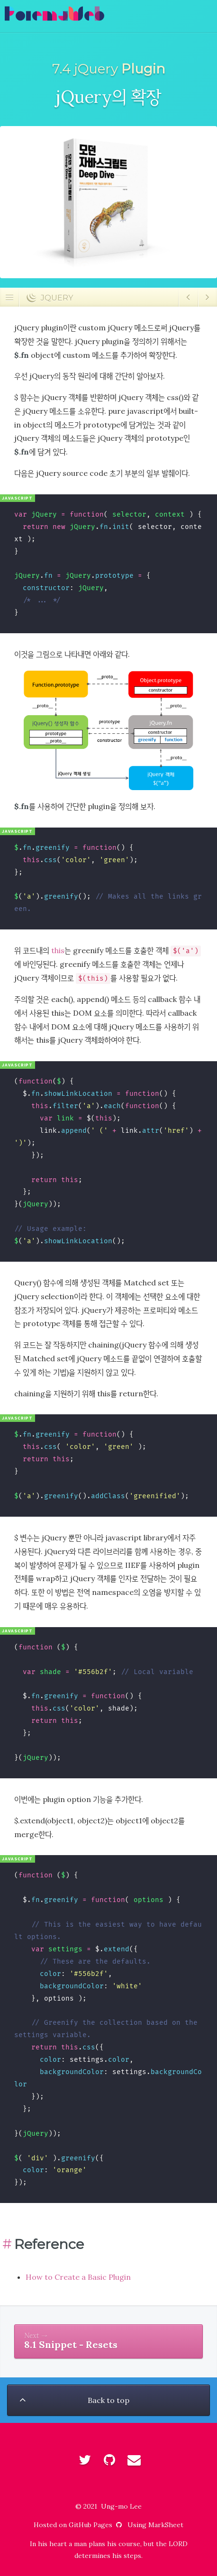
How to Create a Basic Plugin (78, 2277)
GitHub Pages (96, 2525)
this (57, 950)
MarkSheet (165, 2525)
